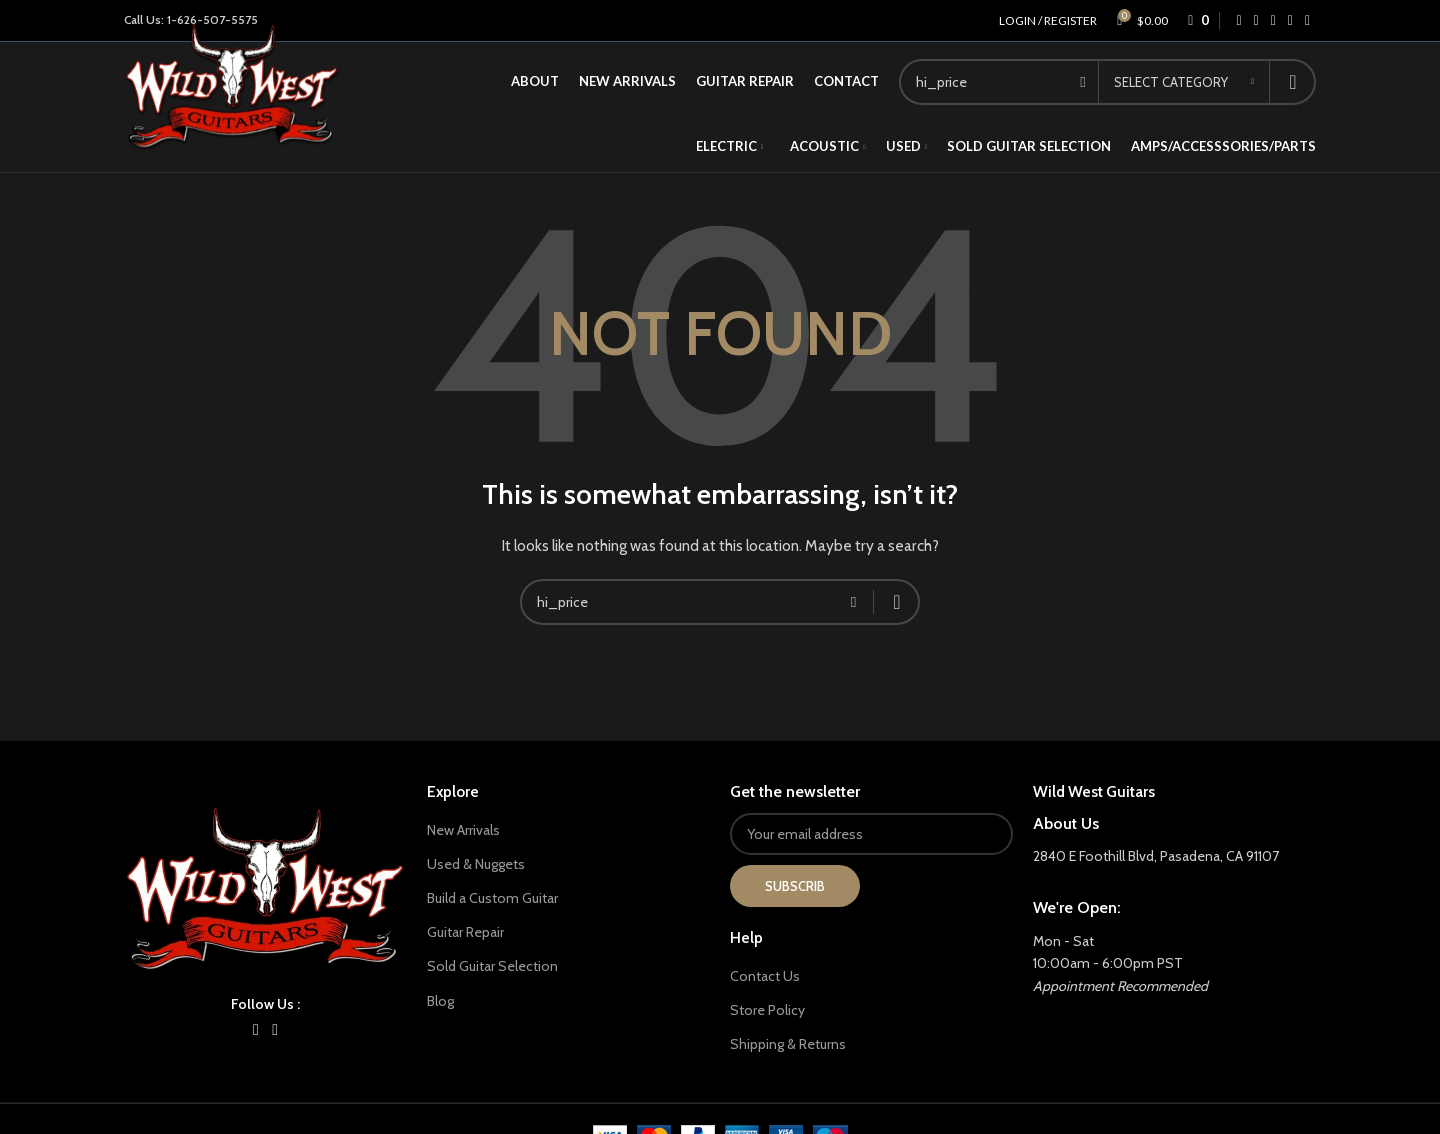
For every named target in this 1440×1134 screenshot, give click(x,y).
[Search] (720, 602)
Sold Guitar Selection (492, 966)
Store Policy (767, 1010)
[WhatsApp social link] (1290, 20)
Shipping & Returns (788, 1044)
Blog (440, 1001)
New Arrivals (463, 830)
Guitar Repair (465, 932)
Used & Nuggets (476, 864)
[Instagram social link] (255, 1029)
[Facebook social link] (1238, 20)
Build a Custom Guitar (492, 898)
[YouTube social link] (275, 1029)
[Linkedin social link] (1273, 20)
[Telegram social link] (1307, 20)
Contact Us (765, 976)
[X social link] (1256, 20)
